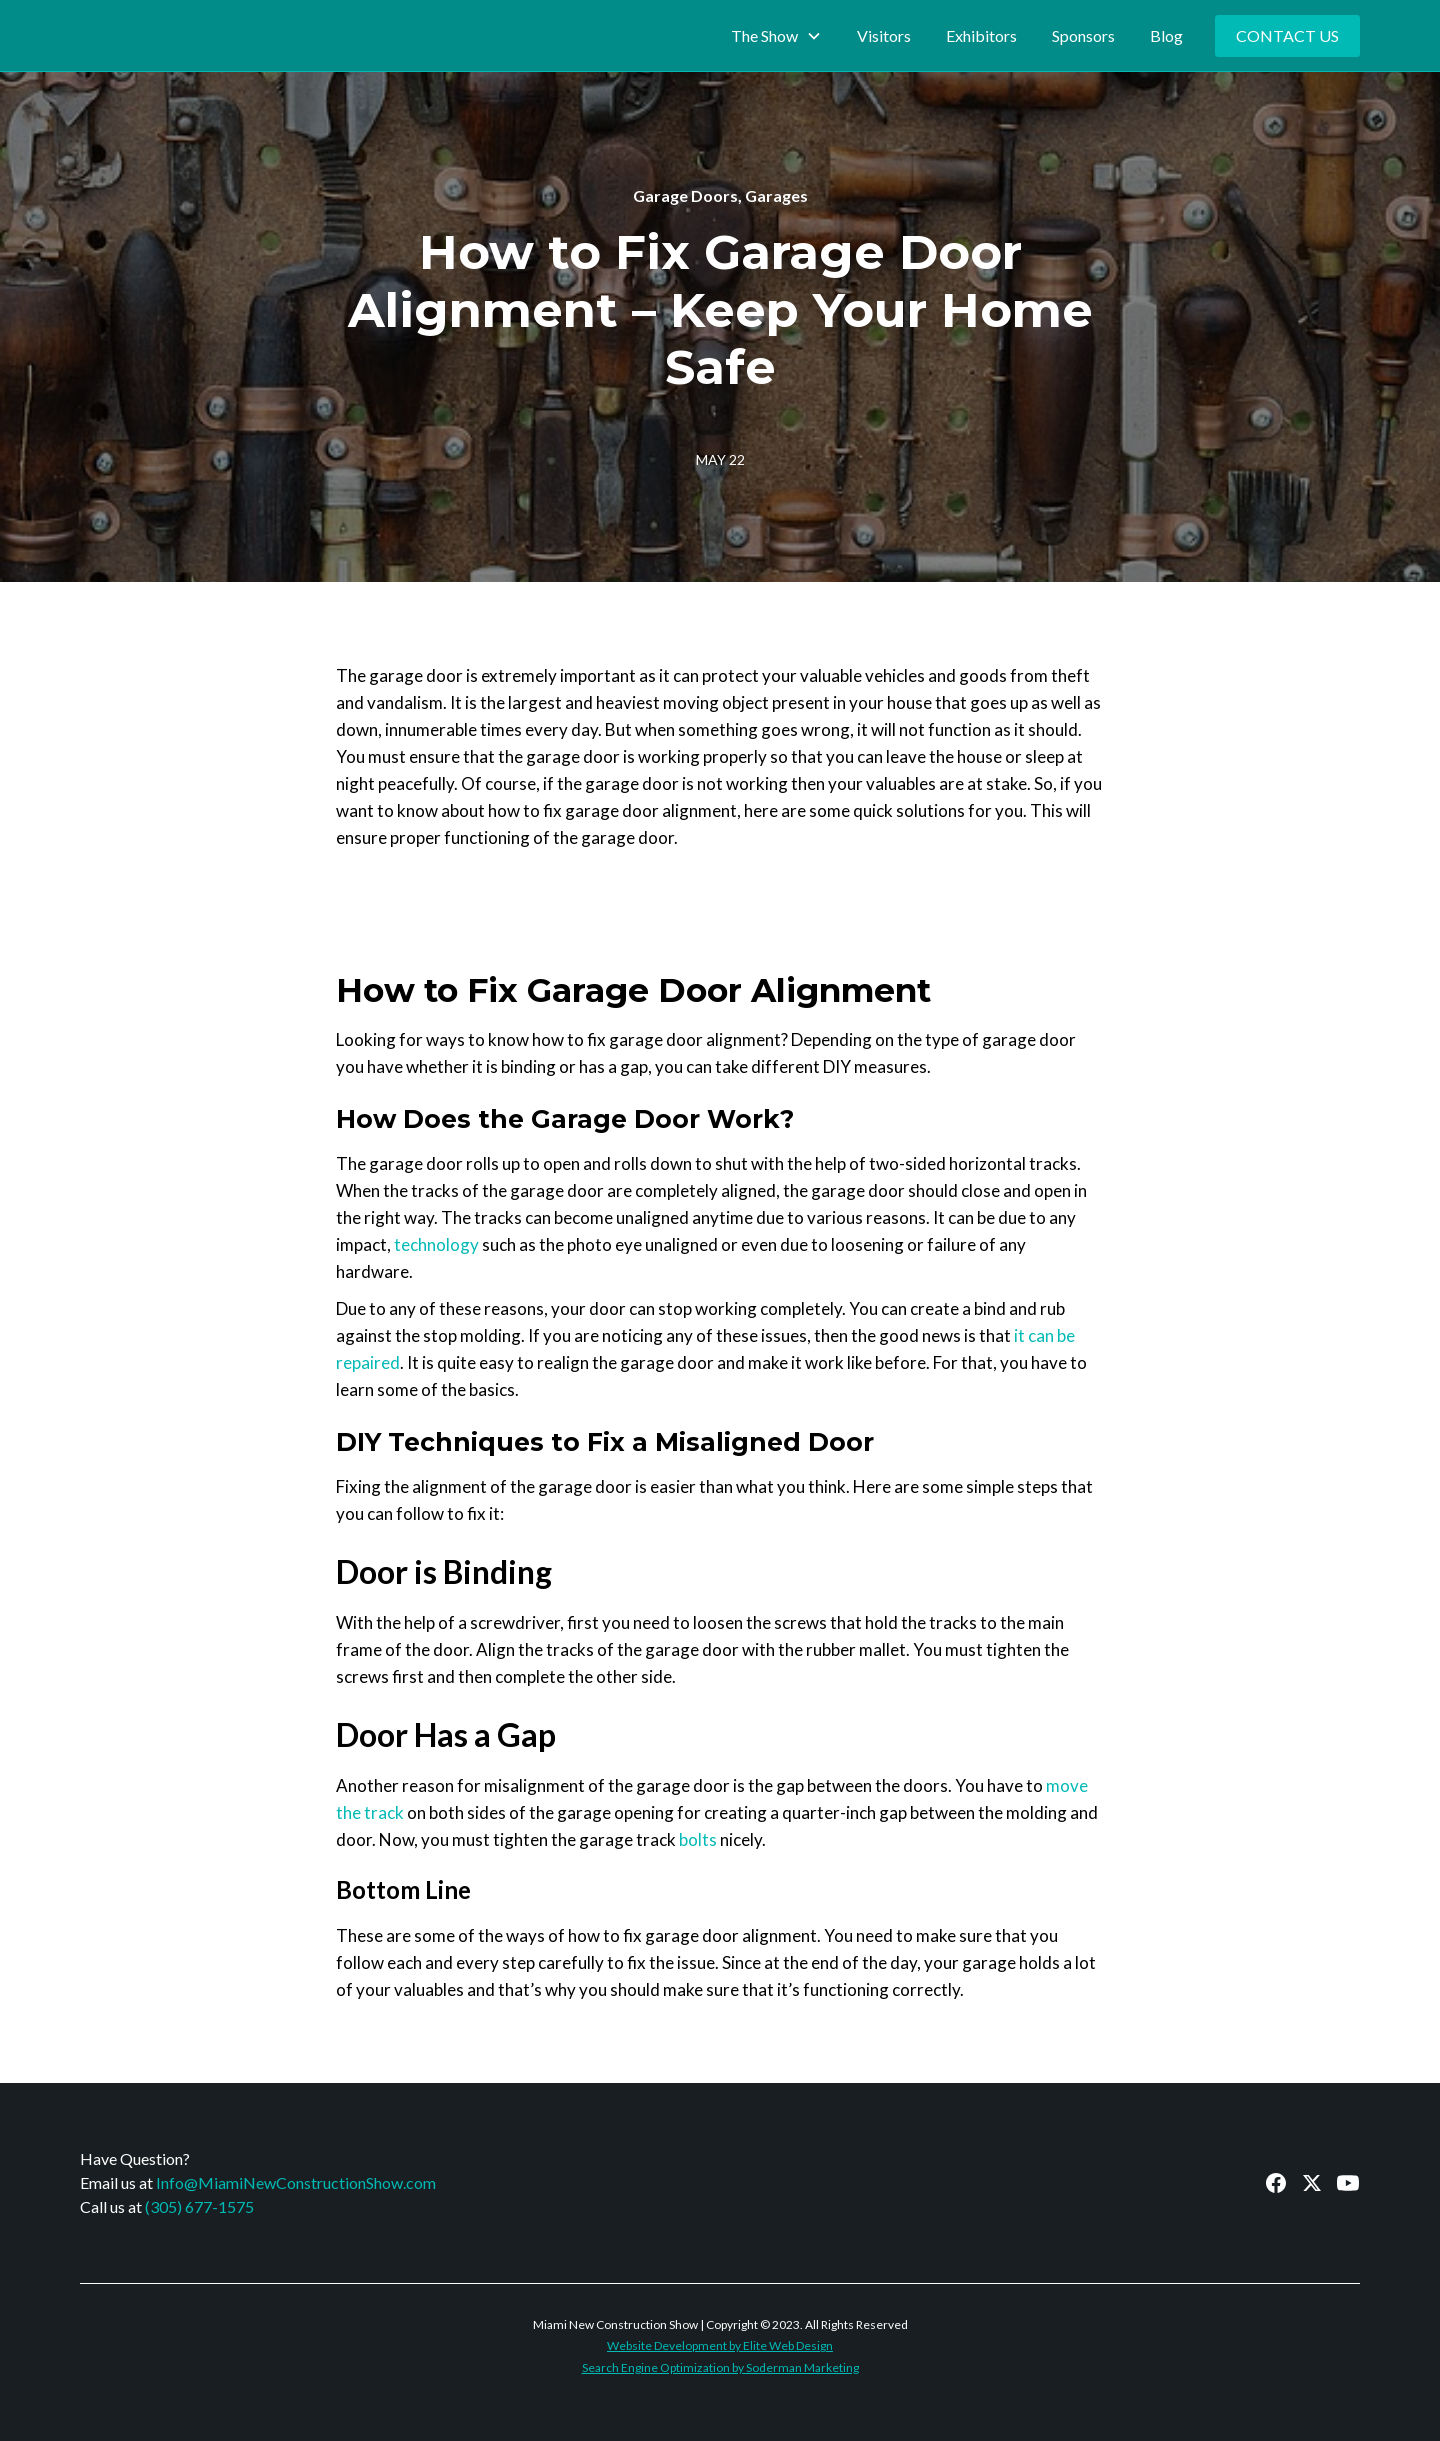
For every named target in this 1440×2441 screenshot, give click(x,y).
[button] (776, 36)
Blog (1166, 35)
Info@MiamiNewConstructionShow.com (296, 2182)
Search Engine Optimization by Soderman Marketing (720, 2367)
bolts (698, 1839)
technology (436, 1244)
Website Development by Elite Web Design (720, 2345)
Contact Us (1287, 35)
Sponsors (1083, 35)
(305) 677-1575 (199, 2206)
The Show (764, 35)
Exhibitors (981, 35)
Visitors (884, 35)
